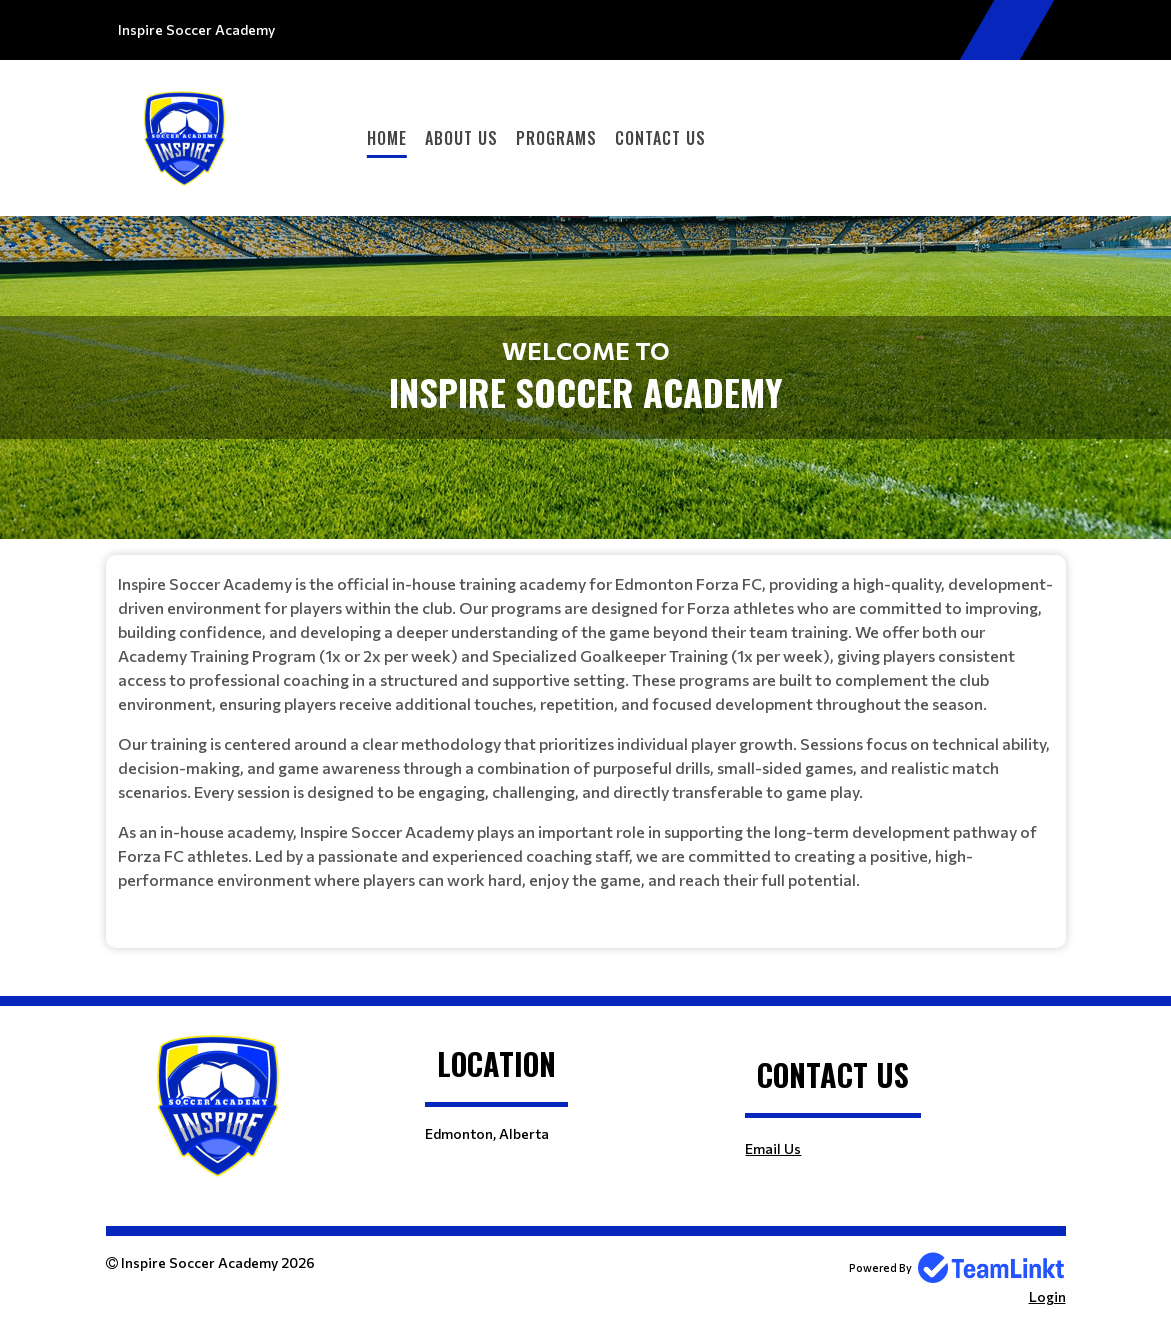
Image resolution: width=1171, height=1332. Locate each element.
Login (1047, 1296)
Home (387, 138)
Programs (556, 138)
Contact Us (660, 138)
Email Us (773, 1148)
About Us (461, 138)
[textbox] (586, 732)
